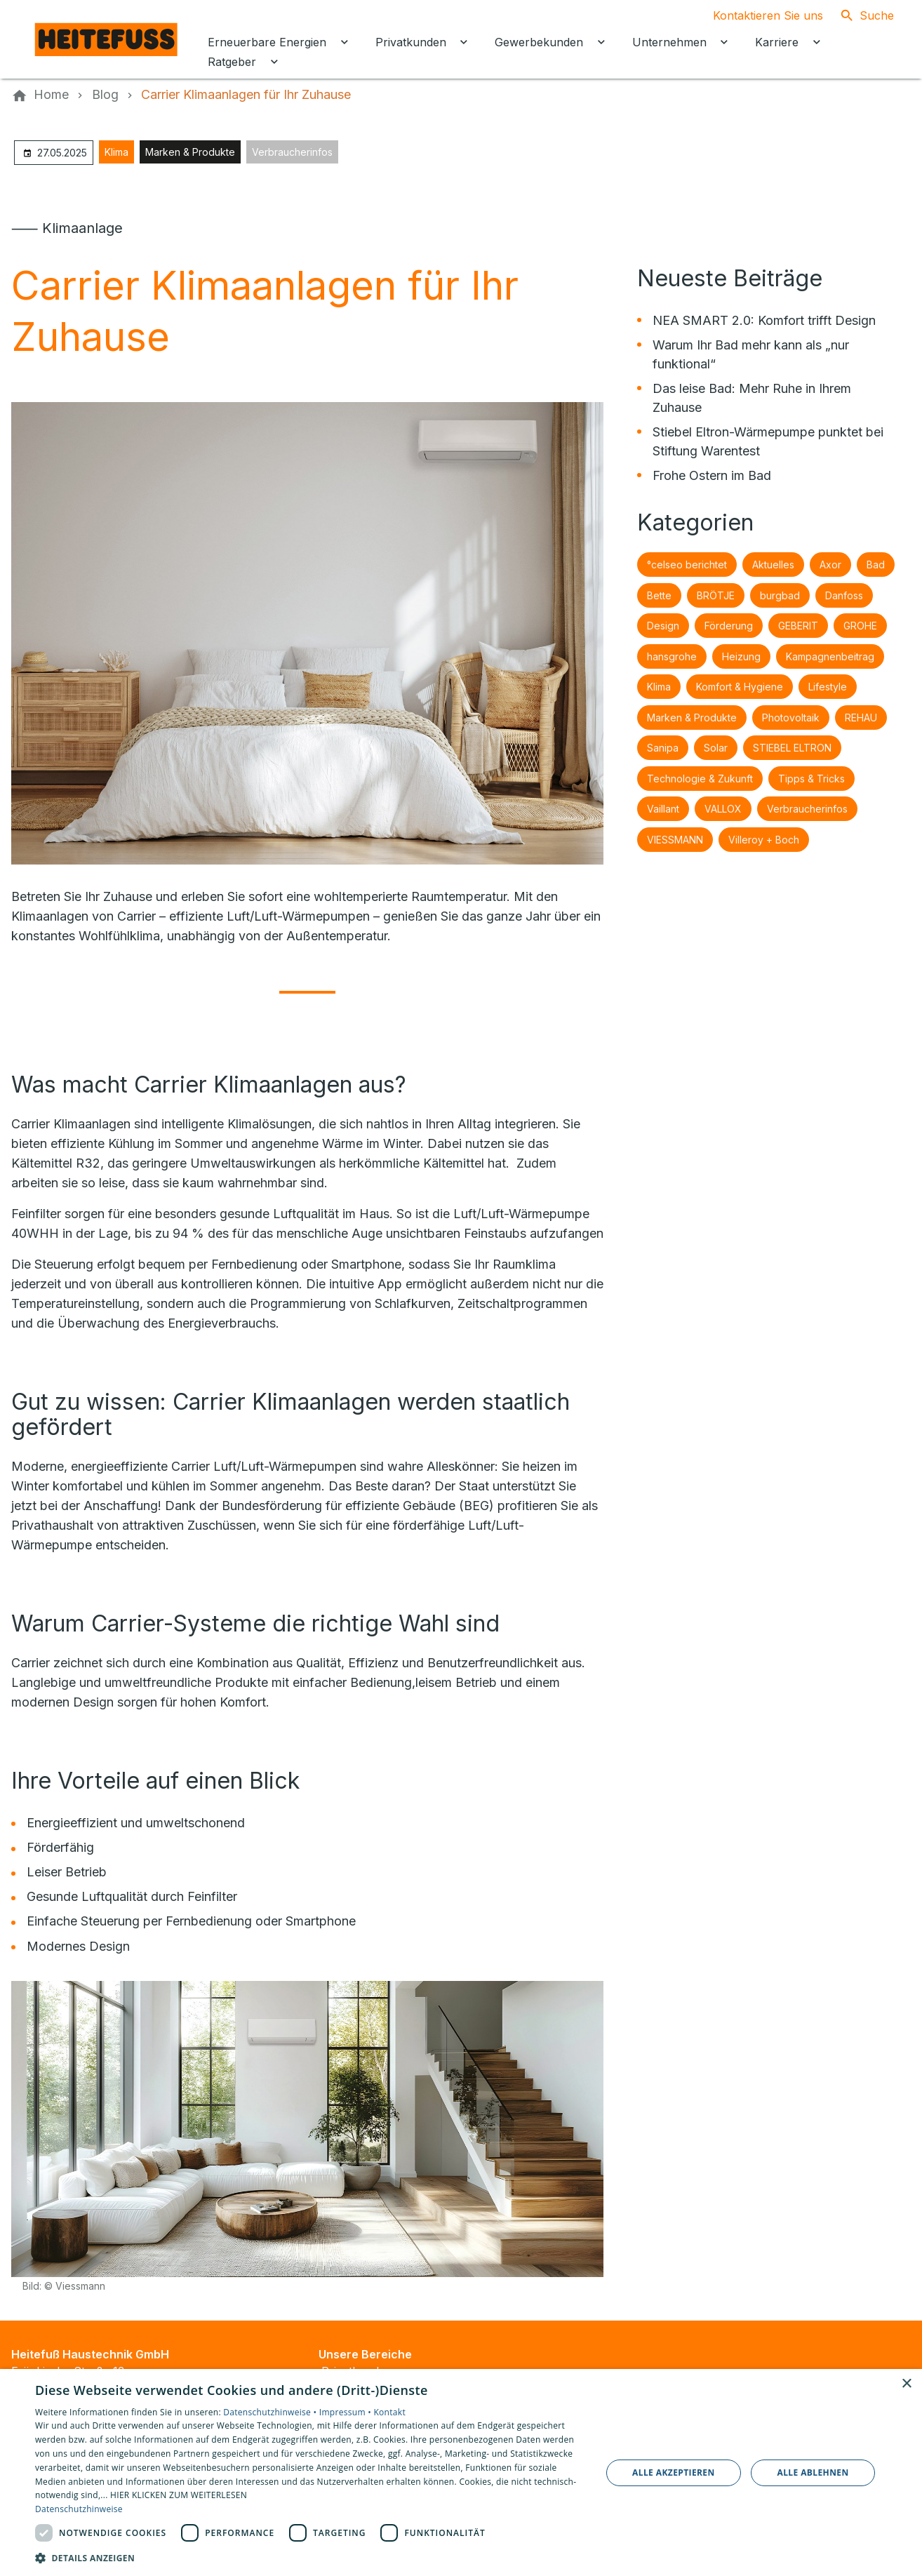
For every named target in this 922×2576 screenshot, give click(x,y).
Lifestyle (827, 687)
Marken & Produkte (190, 152)
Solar (716, 748)
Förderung (728, 626)
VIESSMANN (675, 840)
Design (663, 626)
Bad (876, 564)
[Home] (51, 94)
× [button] (906, 2384)
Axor (830, 564)
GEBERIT (798, 626)
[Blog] (105, 94)
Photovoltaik (791, 717)
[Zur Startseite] (106, 39)
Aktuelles (773, 564)
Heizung (741, 656)
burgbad (780, 595)
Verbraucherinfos (292, 152)
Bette (659, 595)
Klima (116, 152)
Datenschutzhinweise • (271, 2412)
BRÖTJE (716, 595)
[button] (309, 2557)
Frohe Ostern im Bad (712, 475)
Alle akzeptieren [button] (673, 2472)
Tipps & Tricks (811, 779)
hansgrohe (672, 656)
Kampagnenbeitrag (830, 656)
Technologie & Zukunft (700, 779)
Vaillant (663, 809)
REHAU (861, 717)
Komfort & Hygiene (739, 687)
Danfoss (844, 595)
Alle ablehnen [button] (812, 2472)
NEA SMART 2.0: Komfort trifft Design (764, 320)
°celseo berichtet (687, 564)
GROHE (860, 626)
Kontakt (389, 2412)
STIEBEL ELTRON (792, 748)
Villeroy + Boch (763, 840)
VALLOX (723, 809)
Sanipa (663, 748)
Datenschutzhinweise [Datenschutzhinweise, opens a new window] (79, 2509)
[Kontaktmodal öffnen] (757, 15)
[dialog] (461, 2472)
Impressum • (346, 2412)
